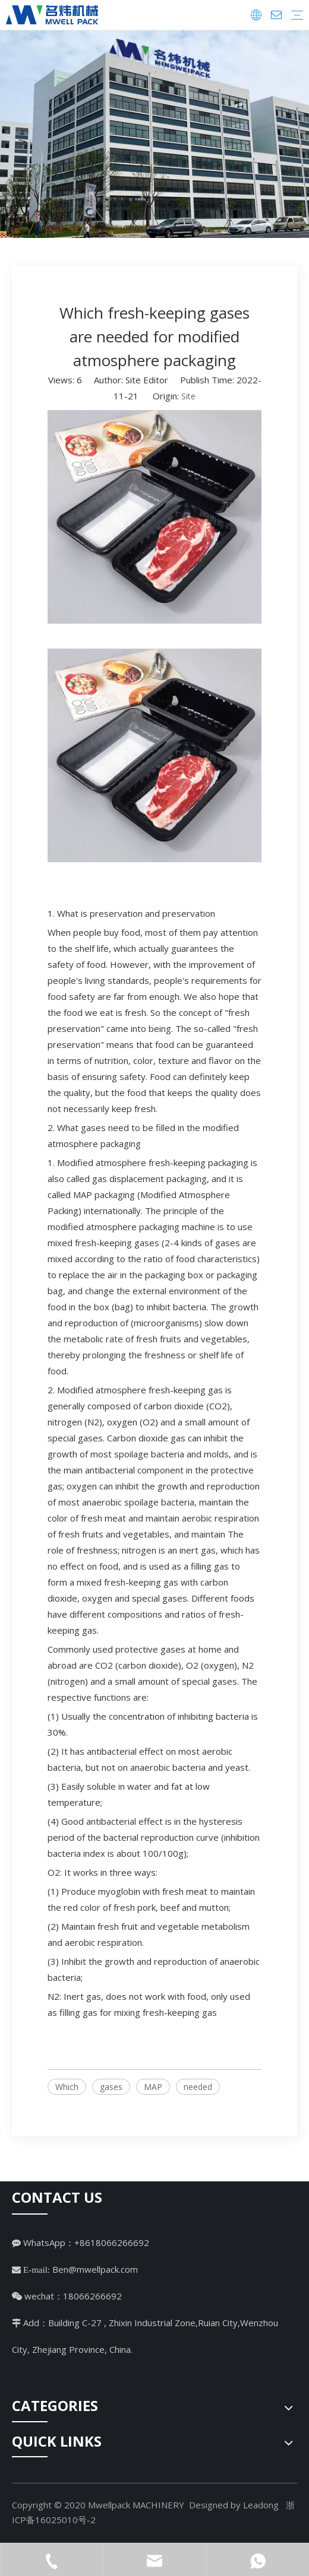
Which (66, 2086)
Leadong (261, 2505)
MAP (153, 2086)
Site (188, 396)
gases (111, 2086)
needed (198, 2086)
